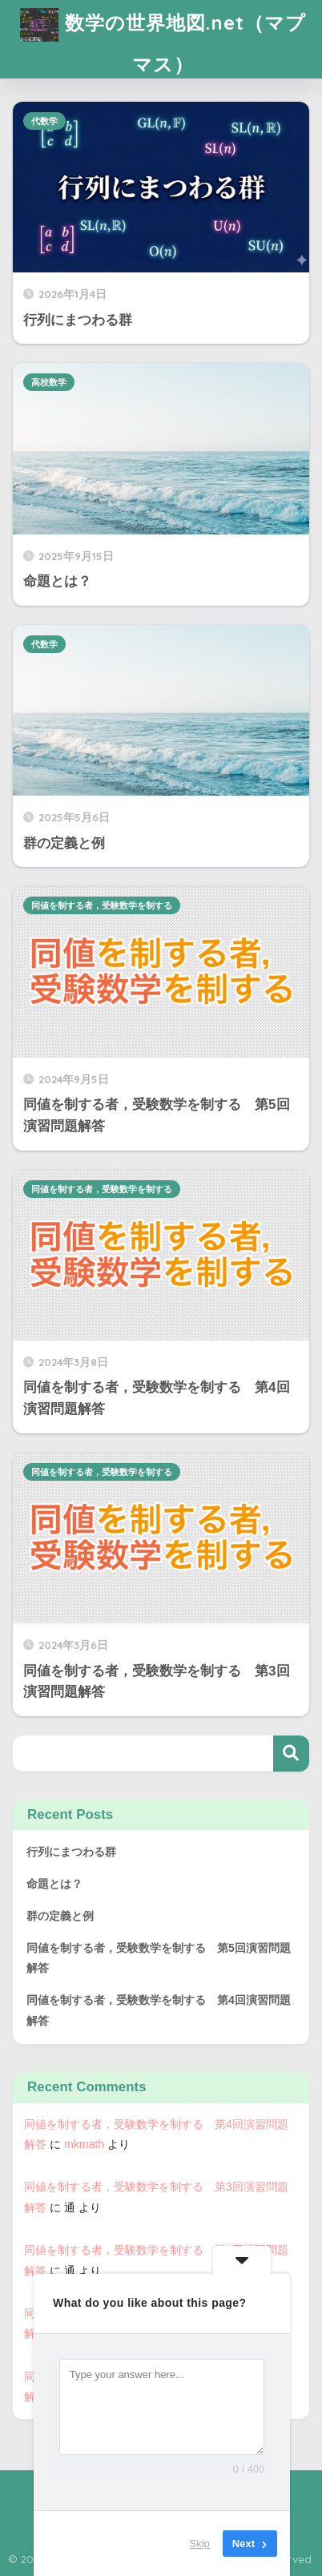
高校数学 (48, 382)
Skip (200, 2544)
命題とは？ (54, 1883)
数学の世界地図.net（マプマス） (162, 38)
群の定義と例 (60, 1915)
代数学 (44, 121)
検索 (291, 1753)
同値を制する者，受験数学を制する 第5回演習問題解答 (158, 1958)
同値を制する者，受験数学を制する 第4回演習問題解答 (158, 2010)
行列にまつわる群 (71, 1851)
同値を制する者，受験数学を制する (101, 905)
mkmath (84, 2144)
